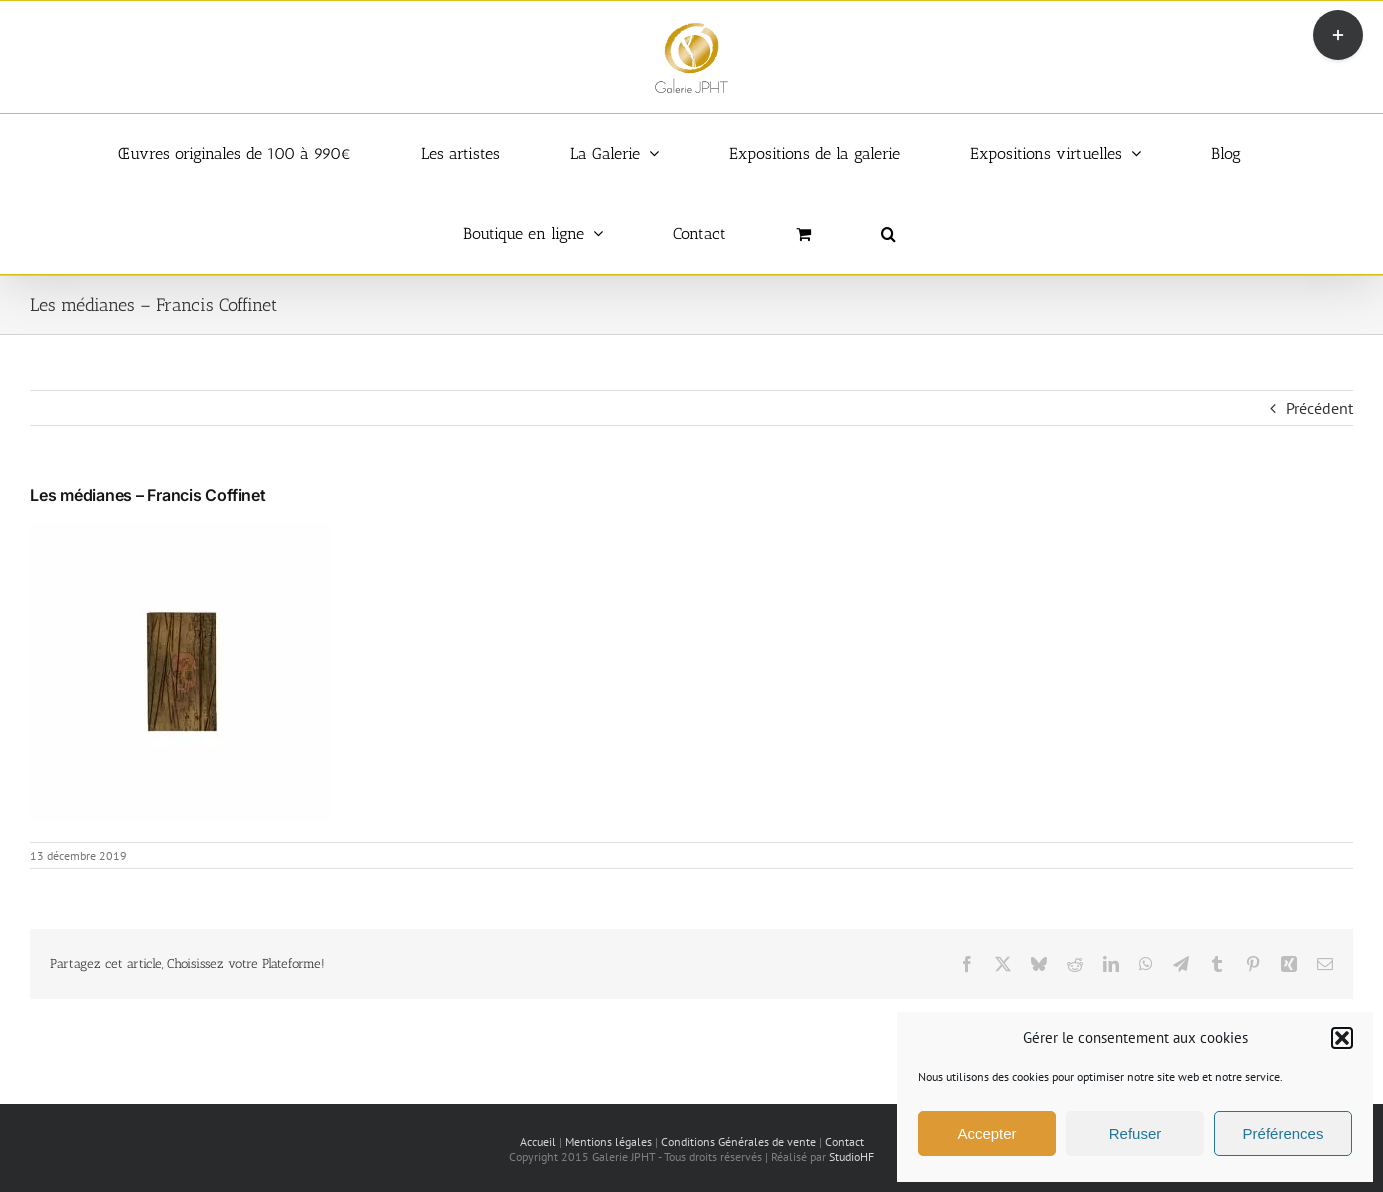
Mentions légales (608, 1141)
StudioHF (851, 1156)
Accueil (538, 1141)
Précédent (1319, 408)
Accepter (986, 1133)
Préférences (1283, 1133)
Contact (844, 1141)
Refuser (1135, 1133)
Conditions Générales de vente (738, 1141)
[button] (1342, 1038)
